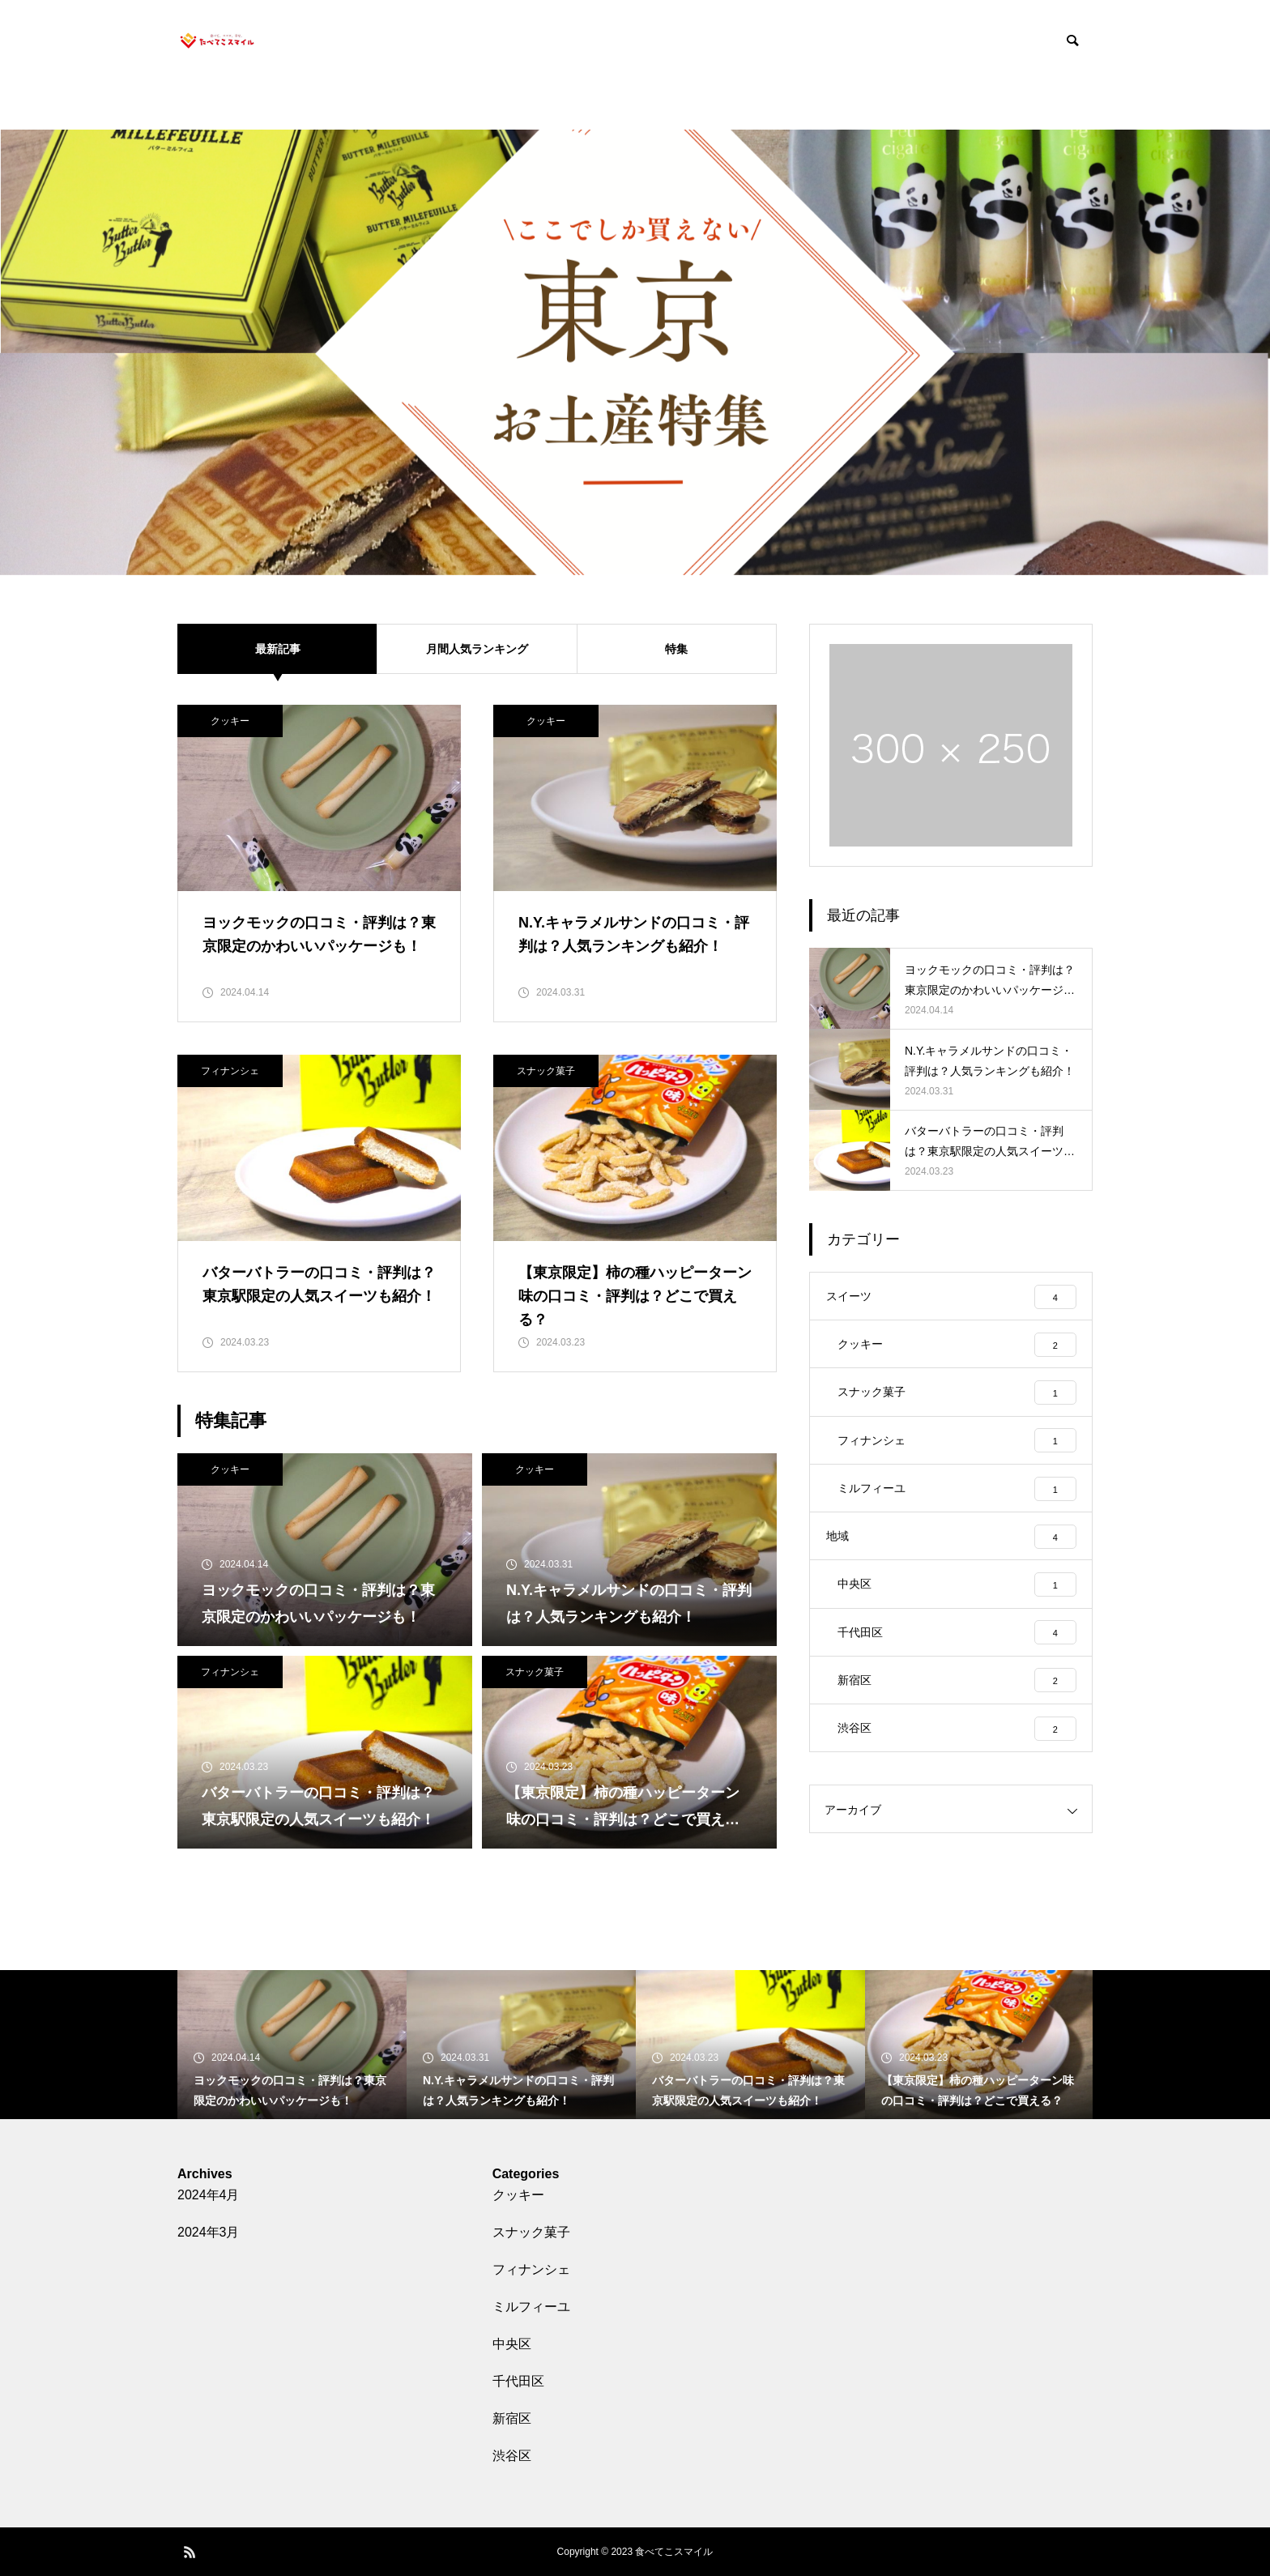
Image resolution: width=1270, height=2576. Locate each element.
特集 (676, 648)
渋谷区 (511, 2456)
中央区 (511, 2344)
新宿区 (511, 2418)
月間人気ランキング (477, 648)
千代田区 (518, 2381)
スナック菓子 (546, 1071)
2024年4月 (208, 2195)
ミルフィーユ (531, 2307)
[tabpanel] (635, 352)
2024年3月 (208, 2232)
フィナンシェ (230, 1071)
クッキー (230, 721)
